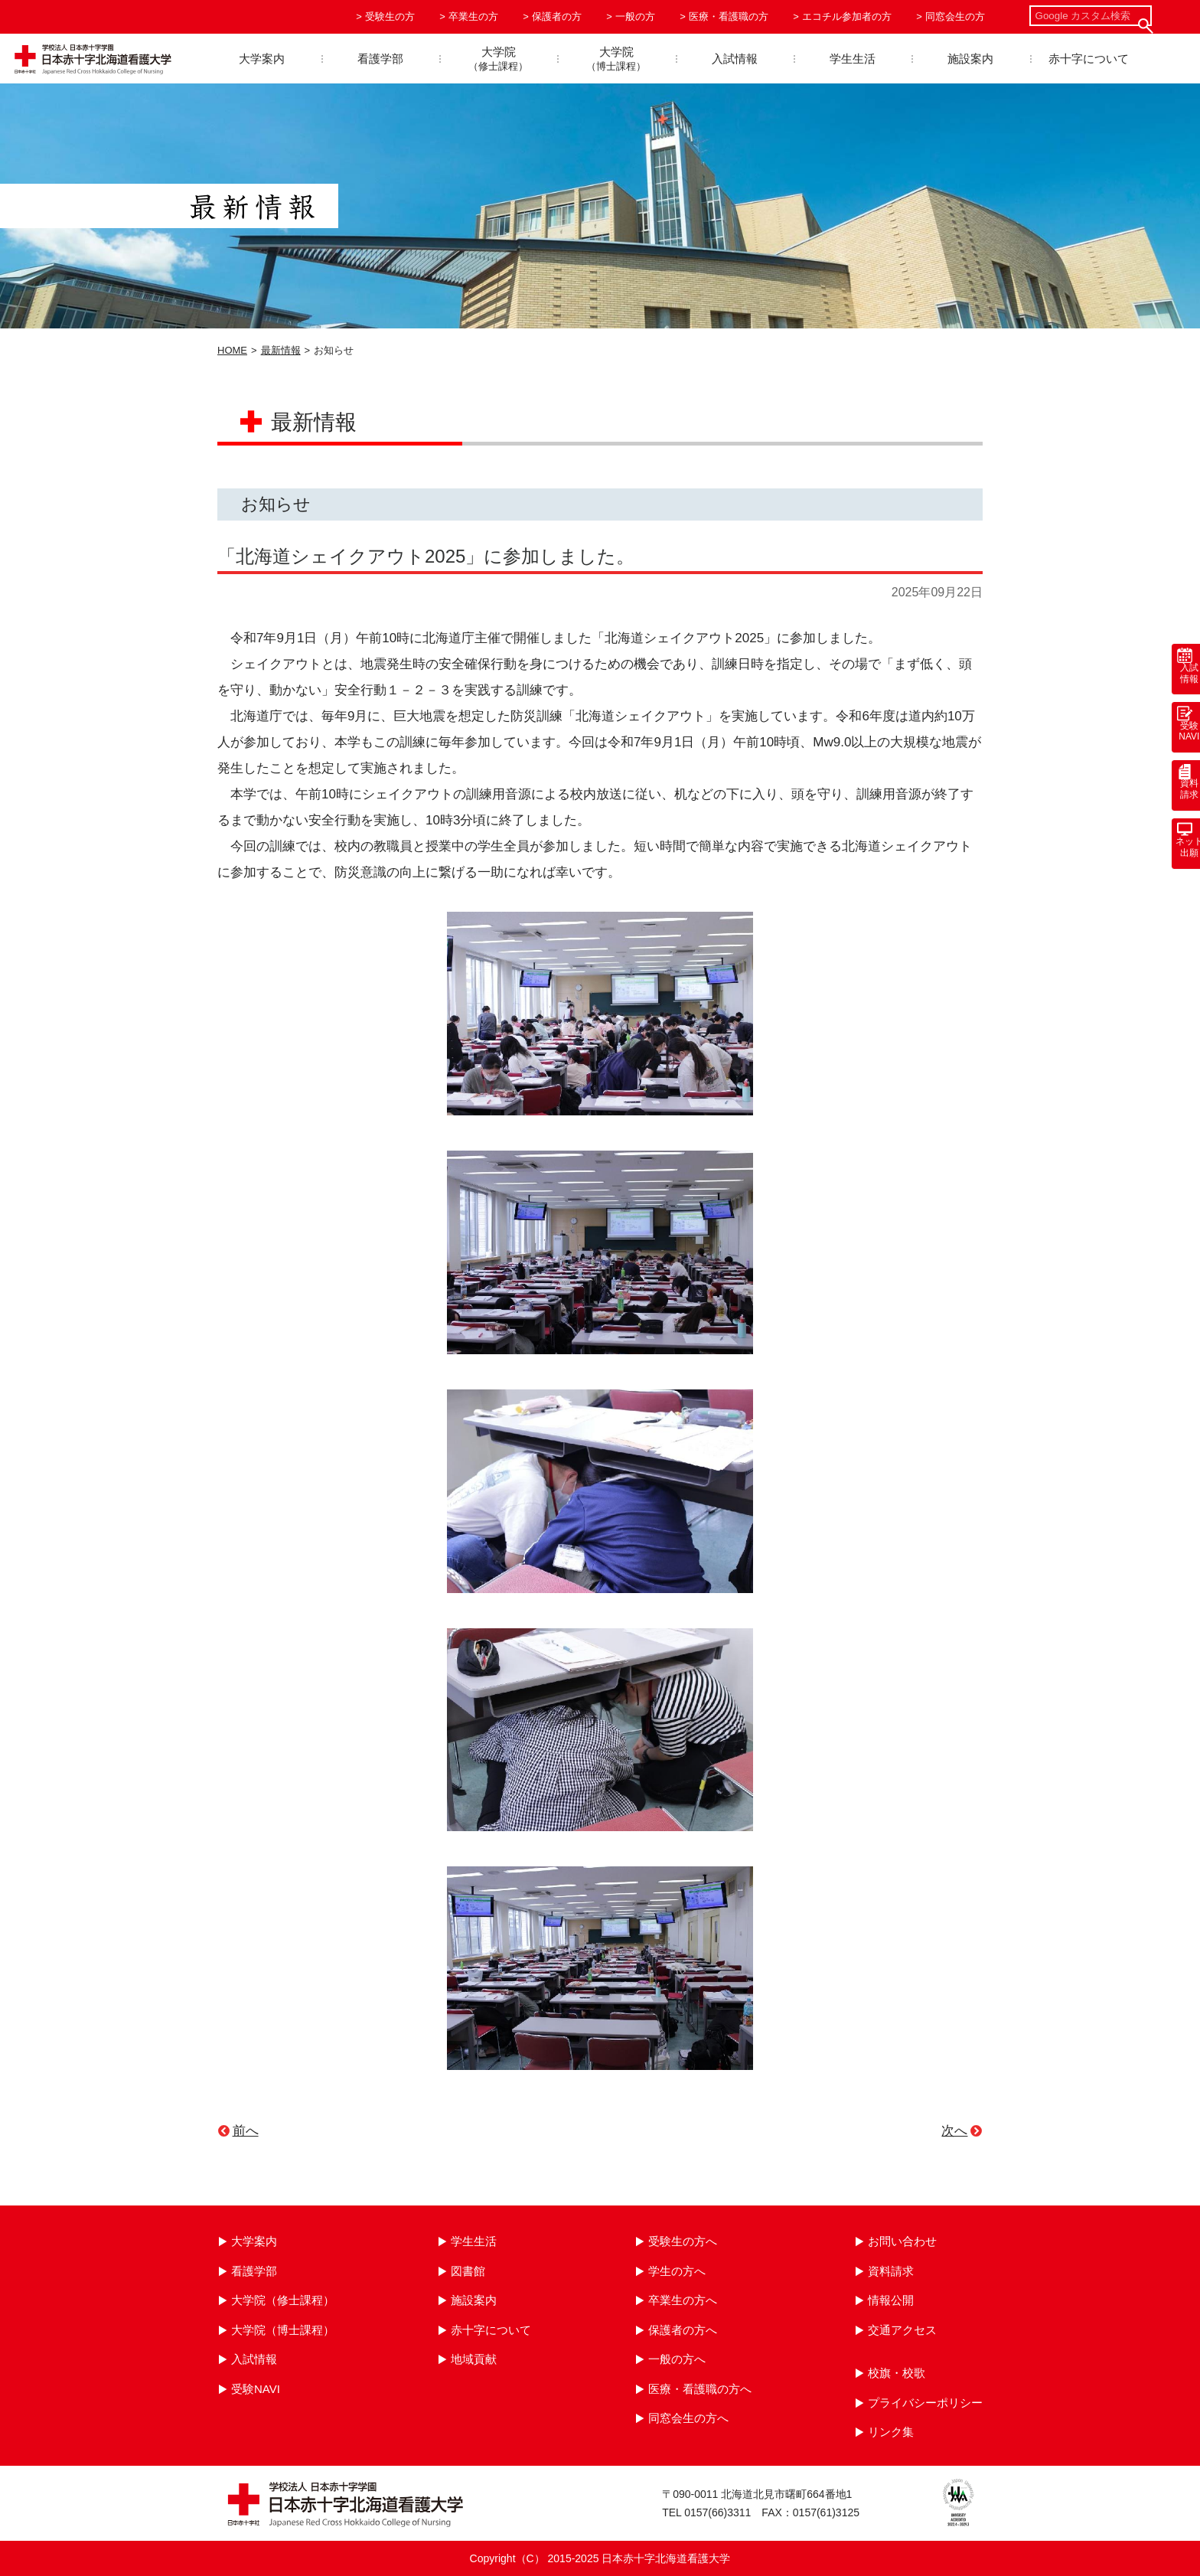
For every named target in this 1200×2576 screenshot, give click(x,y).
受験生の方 (390, 16)
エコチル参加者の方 (847, 16)
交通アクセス (902, 2329)
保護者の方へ (682, 2329)
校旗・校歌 (896, 2372)
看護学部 (380, 58)
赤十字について (1088, 58)
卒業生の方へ (682, 2300)
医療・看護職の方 (728, 16)
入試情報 (735, 58)
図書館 (468, 2270)
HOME (232, 350)
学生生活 (853, 58)
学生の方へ (677, 2270)
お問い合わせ (902, 2241)
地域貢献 (474, 2358)
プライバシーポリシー (925, 2402)
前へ (246, 2131)
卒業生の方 (473, 16)
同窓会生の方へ (688, 2417)
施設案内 (970, 58)
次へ (954, 2131)
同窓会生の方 (955, 16)
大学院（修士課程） (282, 2300)
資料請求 (891, 2270)
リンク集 (891, 2431)
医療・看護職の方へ (700, 2388)
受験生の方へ (682, 2241)
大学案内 (262, 58)
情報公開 (891, 2300)
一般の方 (635, 16)
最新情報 (281, 350)
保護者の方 (557, 16)
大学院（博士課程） (282, 2329)
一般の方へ (677, 2358)
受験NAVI (255, 2388)
